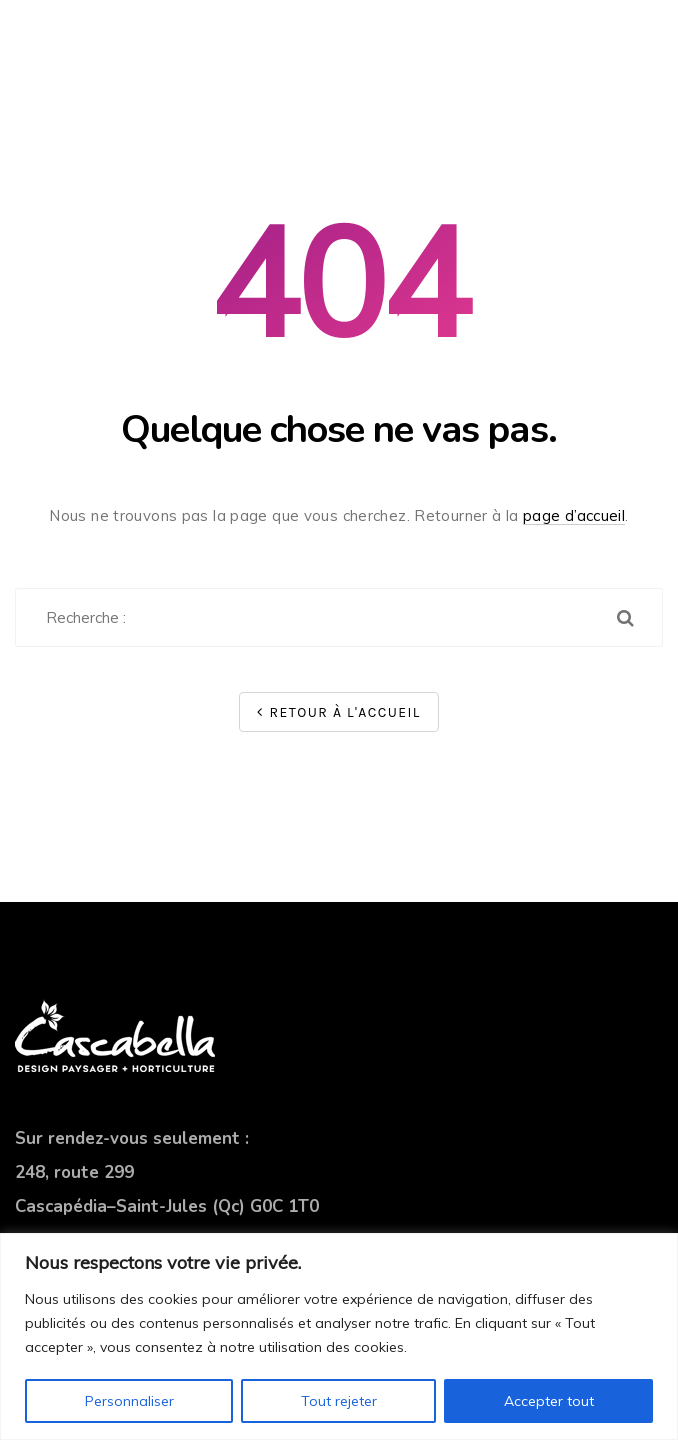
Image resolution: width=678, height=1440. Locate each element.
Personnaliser (129, 1401)
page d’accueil (574, 515)
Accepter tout (549, 1401)
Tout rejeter (339, 1401)
